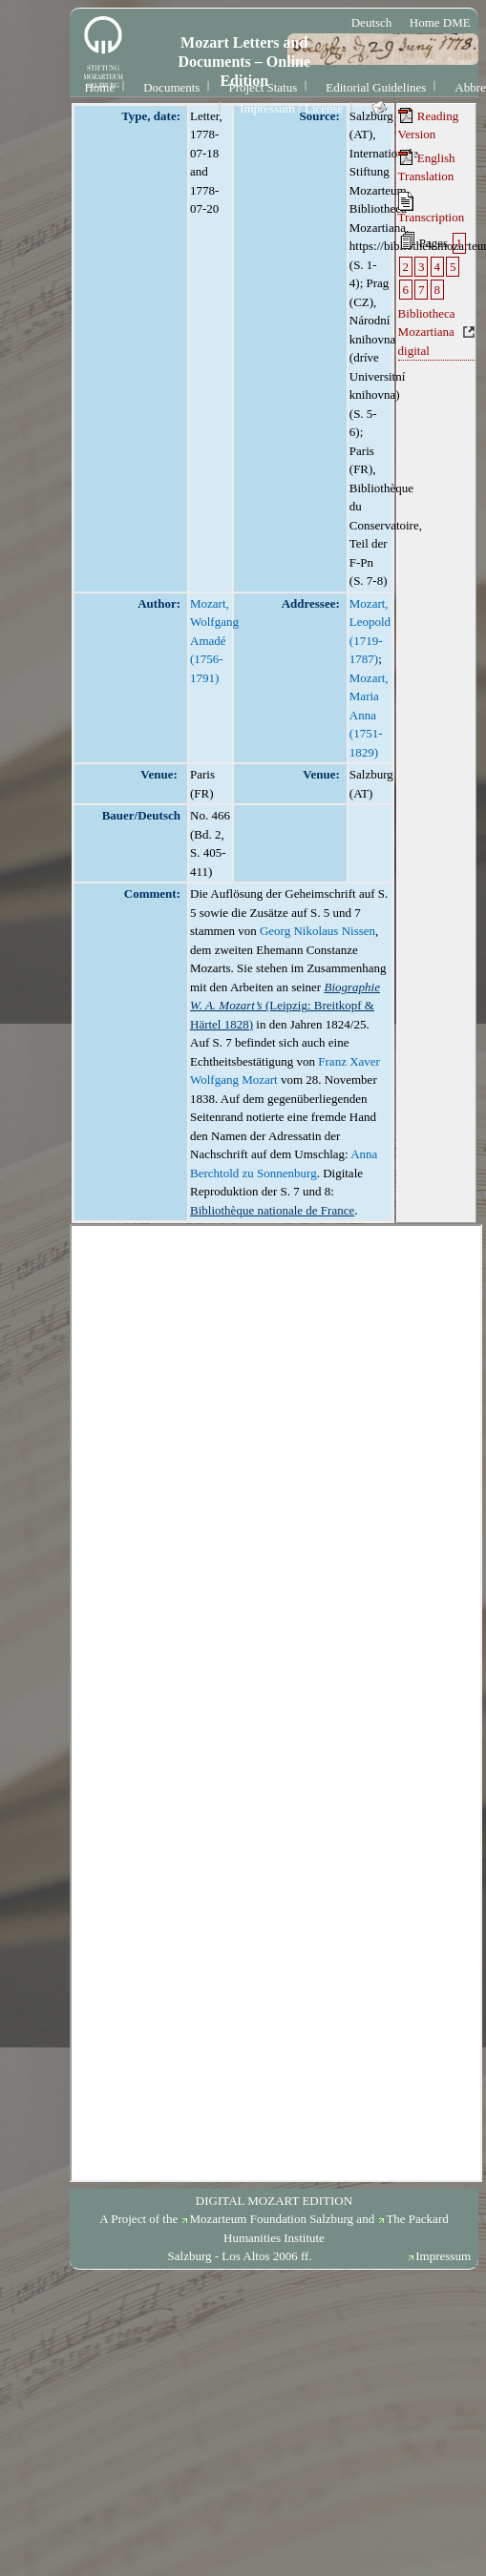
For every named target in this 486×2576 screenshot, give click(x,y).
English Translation (426, 167)
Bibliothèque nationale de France (272, 1210)
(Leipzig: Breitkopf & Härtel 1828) (285, 1005)
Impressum (443, 2256)
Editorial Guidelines (376, 87)
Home (99, 87)
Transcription (431, 208)
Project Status (262, 87)
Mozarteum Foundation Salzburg (271, 2219)
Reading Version (428, 125)
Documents (171, 87)
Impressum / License (291, 108)
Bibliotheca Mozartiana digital (426, 332)
